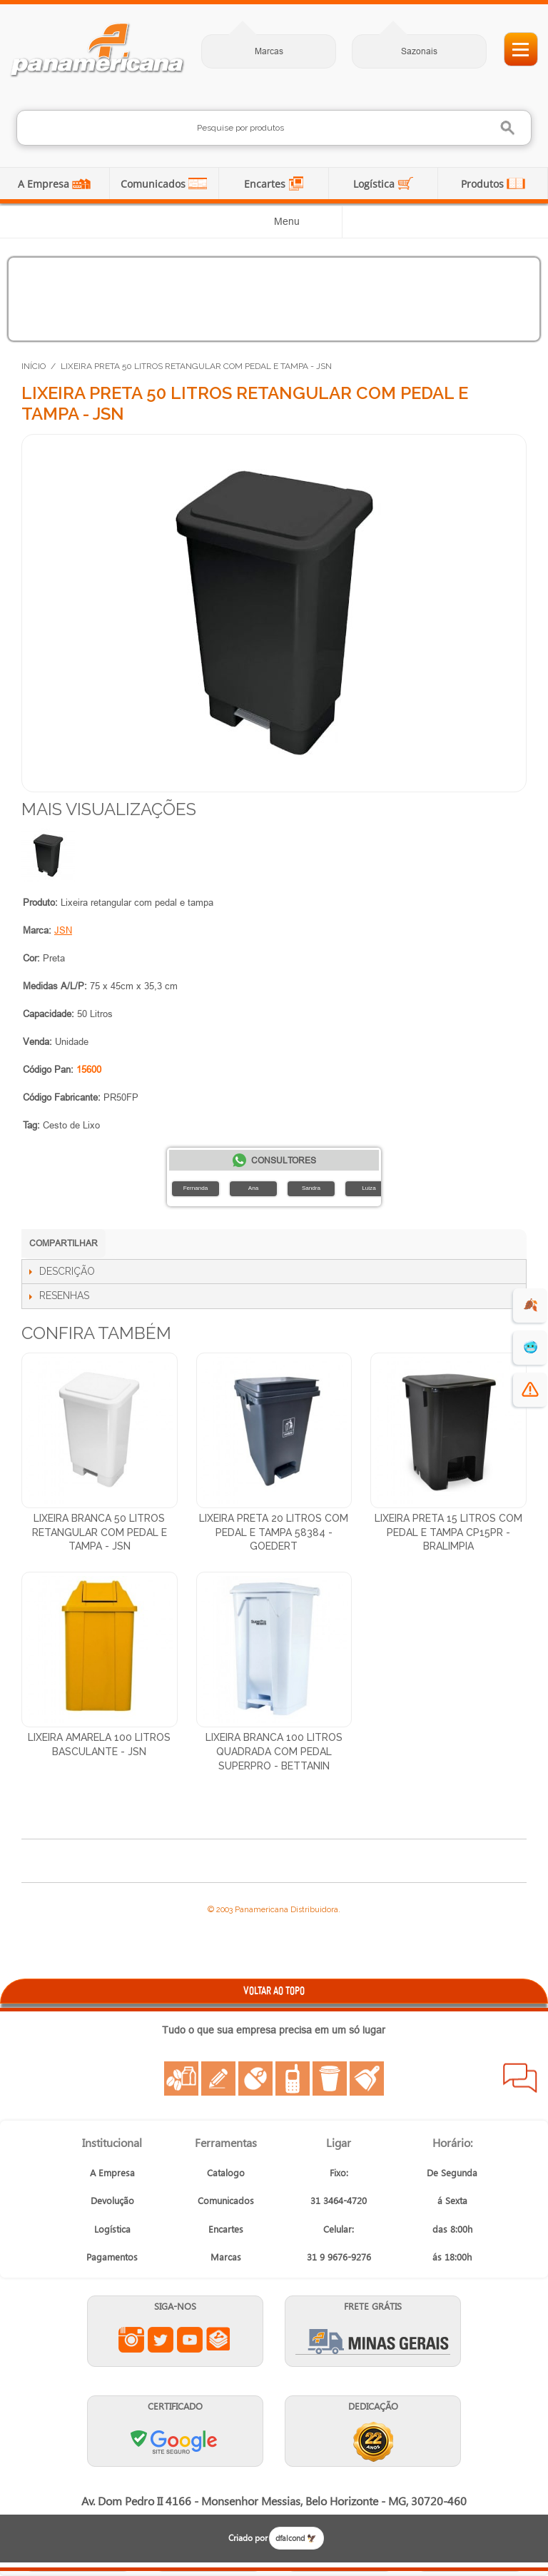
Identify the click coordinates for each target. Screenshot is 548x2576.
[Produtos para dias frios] (274, 299)
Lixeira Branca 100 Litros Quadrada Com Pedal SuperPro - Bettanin (274, 1751)
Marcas (269, 51)
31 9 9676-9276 (339, 2257)
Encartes (266, 184)
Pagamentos (112, 2257)
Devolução (112, 2200)
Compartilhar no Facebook (182, 1245)
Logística (375, 184)
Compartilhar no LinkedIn (153, 1245)
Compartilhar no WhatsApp (125, 1245)
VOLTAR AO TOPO (274, 1990)
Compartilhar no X (210, 1245)
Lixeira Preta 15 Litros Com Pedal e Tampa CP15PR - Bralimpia (448, 1532)
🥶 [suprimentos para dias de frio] (530, 1347)
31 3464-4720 (338, 2200)
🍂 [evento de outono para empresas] (530, 1305)
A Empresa (45, 184)
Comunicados (154, 184)
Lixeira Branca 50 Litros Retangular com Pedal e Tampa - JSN (99, 1532)
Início (33, 366)
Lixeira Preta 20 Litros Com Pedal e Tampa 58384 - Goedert (273, 1532)
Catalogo (226, 2172)
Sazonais (419, 51)
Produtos (484, 184)
